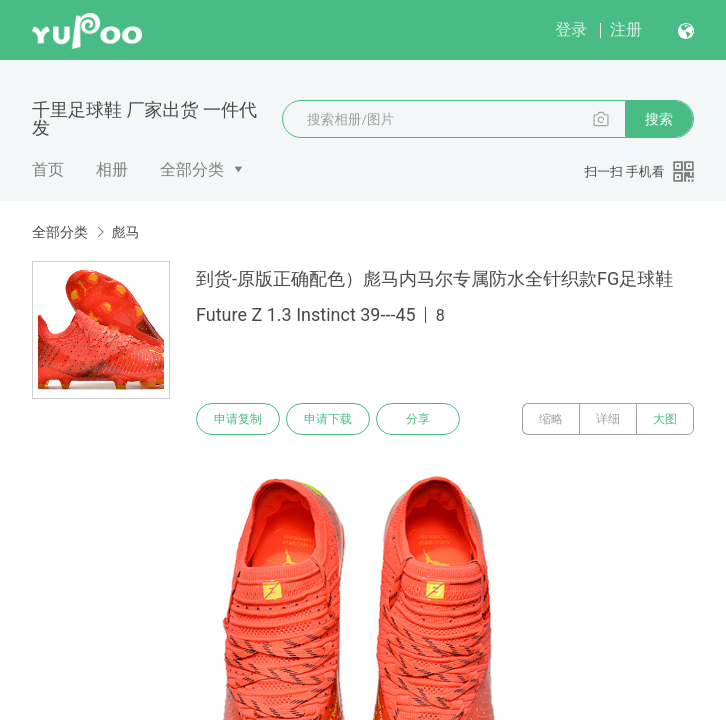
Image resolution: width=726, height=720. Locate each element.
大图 (665, 419)
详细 (608, 419)
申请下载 (328, 419)
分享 (418, 419)
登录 (571, 29)
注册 (626, 29)
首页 (48, 169)
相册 (112, 169)
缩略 (551, 419)
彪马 (125, 232)
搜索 (659, 119)
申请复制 (238, 419)
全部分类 (192, 169)
